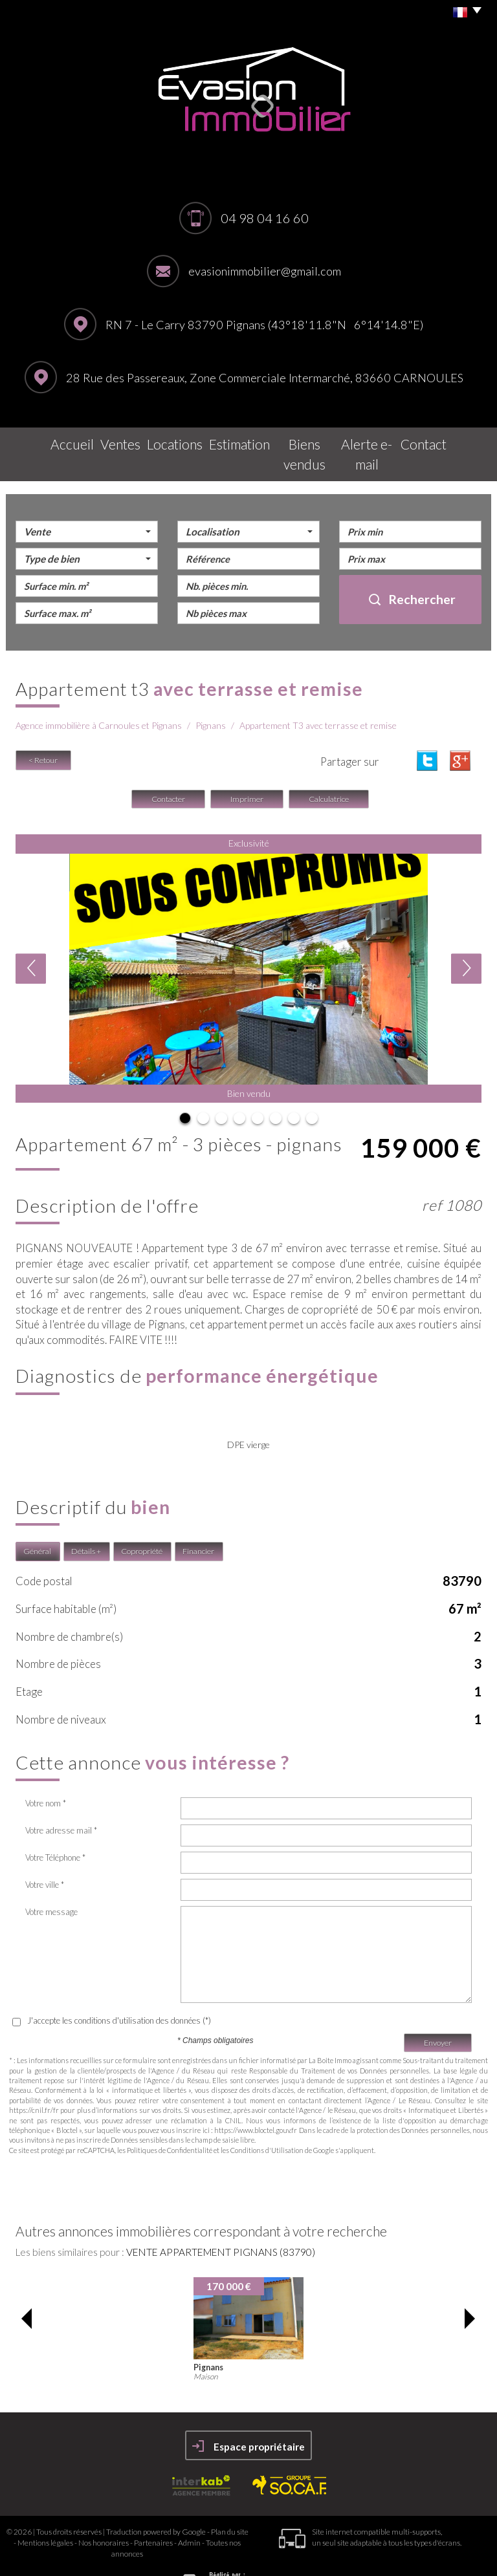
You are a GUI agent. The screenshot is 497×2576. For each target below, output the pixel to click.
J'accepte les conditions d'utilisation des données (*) (119, 1992)
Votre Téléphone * (55, 1829)
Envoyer (438, 2014)
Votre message (51, 1884)
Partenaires (153, 2515)
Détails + (86, 1523)
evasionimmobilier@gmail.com (264, 271)
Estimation (228, 440)
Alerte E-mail (382, 440)
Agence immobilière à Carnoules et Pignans (99, 698)
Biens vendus (304, 440)
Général (37, 1523)
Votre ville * (44, 1857)
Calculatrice (329, 770)
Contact (451, 440)
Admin (189, 2515)
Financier (198, 1523)
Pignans (210, 698)
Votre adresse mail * (61, 1802)
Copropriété (141, 1523)
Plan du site (229, 2503)
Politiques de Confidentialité (169, 2121)
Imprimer (246, 770)
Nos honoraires (103, 2515)
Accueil (43, 440)
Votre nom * (45, 1775)
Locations (159, 440)
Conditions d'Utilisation (267, 2121)
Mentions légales (45, 2515)
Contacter (168, 770)
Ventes (99, 440)
